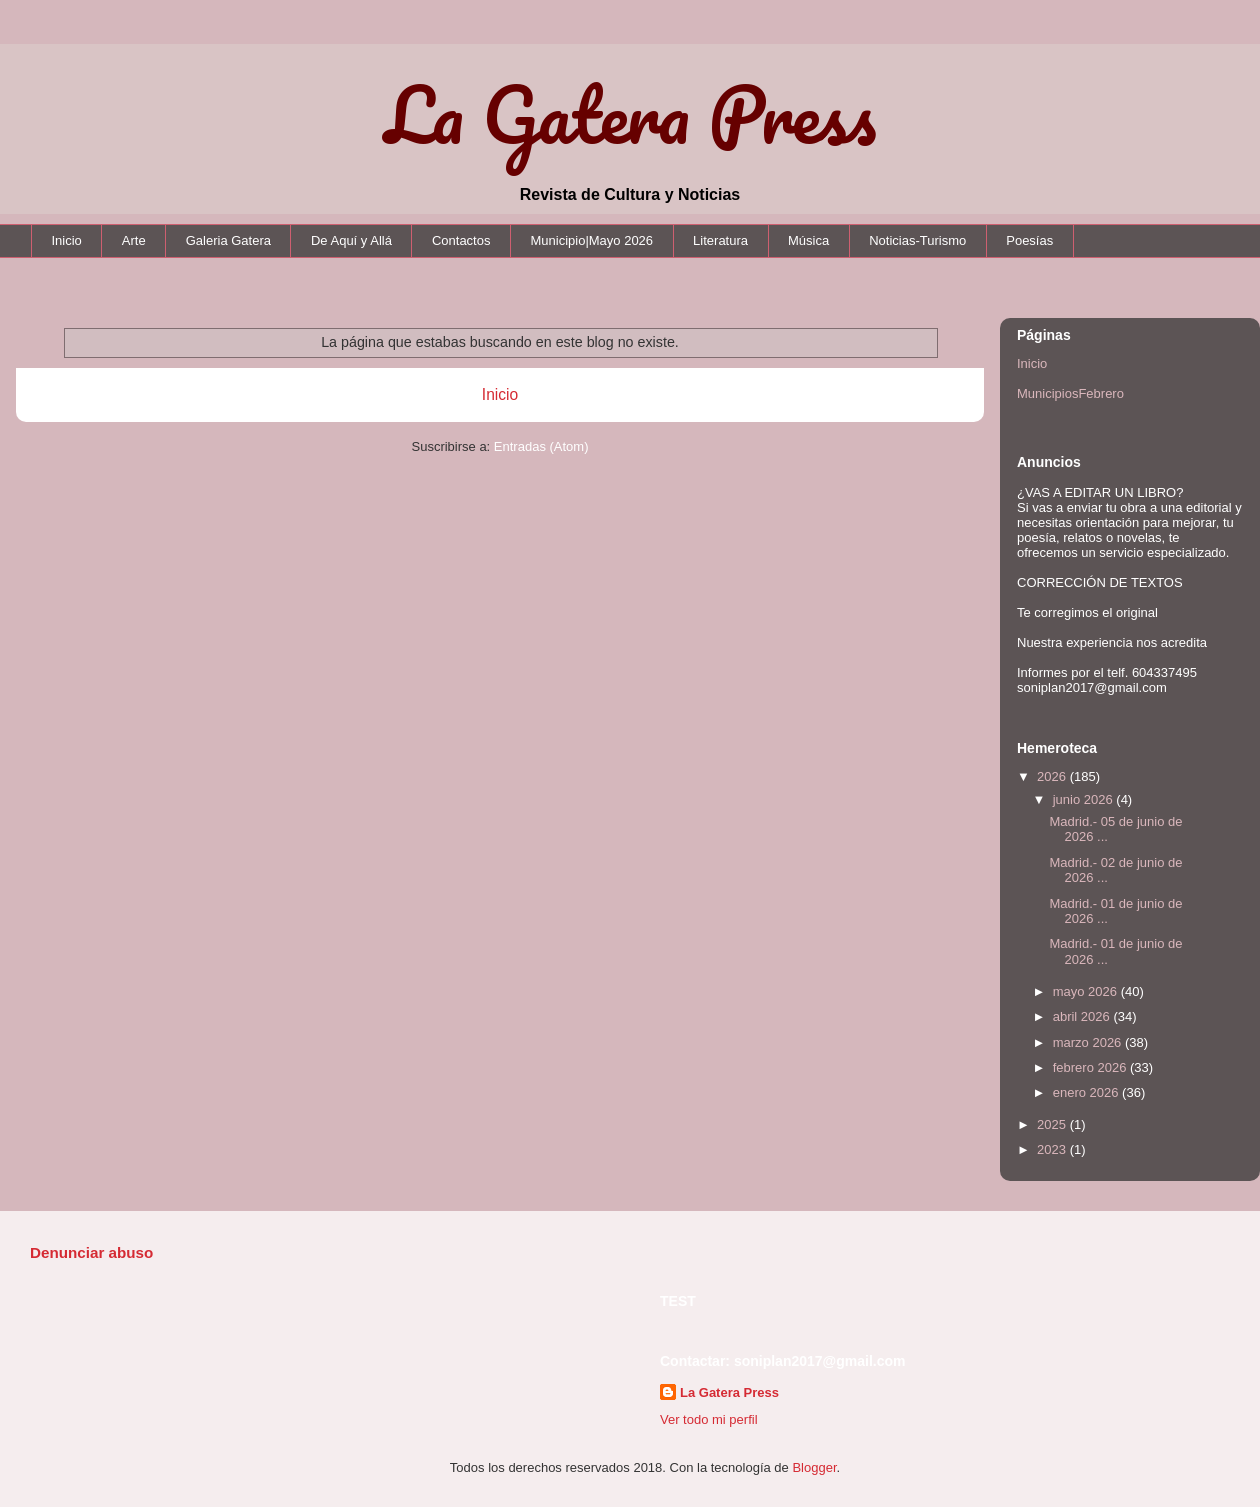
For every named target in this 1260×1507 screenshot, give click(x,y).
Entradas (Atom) (541, 446)
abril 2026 (1083, 1016)
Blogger (814, 1467)
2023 (1053, 1149)
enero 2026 (1087, 1092)
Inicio (67, 240)
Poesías (1029, 240)
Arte (134, 240)
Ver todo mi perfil (709, 1419)
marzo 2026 (1089, 1042)
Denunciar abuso (91, 1252)
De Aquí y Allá (351, 240)
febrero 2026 (1091, 1067)
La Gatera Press (630, 114)
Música (808, 240)
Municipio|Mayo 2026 (591, 240)
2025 (1053, 1124)
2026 (1053, 776)
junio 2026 (1085, 799)
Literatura (720, 240)
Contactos (461, 240)
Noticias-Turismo (917, 240)
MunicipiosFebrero (1070, 393)
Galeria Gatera (228, 240)
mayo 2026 (1087, 991)
